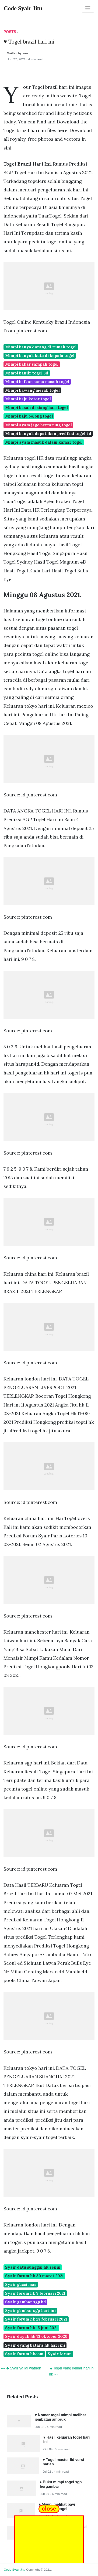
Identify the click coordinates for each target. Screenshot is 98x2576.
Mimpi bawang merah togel (32, 390)
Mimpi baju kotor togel (28, 398)
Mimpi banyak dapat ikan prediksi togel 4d (48, 433)
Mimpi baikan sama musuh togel (37, 381)
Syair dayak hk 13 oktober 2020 (36, 2336)
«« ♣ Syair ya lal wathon (21, 2368)
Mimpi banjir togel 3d (26, 373)
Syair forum (60, 2353)
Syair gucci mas (20, 2284)
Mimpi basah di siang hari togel (36, 407)
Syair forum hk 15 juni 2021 (31, 2327)
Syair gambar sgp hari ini (30, 2310)
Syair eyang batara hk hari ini (35, 2345)
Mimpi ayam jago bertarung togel (38, 425)
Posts (10, 32)
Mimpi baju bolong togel (29, 416)
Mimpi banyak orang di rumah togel (41, 347)
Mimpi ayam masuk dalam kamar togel (44, 442)
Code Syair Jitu (14, 2569)
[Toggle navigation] (88, 8)
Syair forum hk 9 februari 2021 (35, 2293)
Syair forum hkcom (24, 2353)
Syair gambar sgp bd (25, 2301)
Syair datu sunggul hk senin (32, 2267)
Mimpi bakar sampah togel (32, 364)
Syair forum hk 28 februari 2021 (36, 2319)
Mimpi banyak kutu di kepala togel (39, 355)
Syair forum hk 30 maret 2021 (34, 2275)
